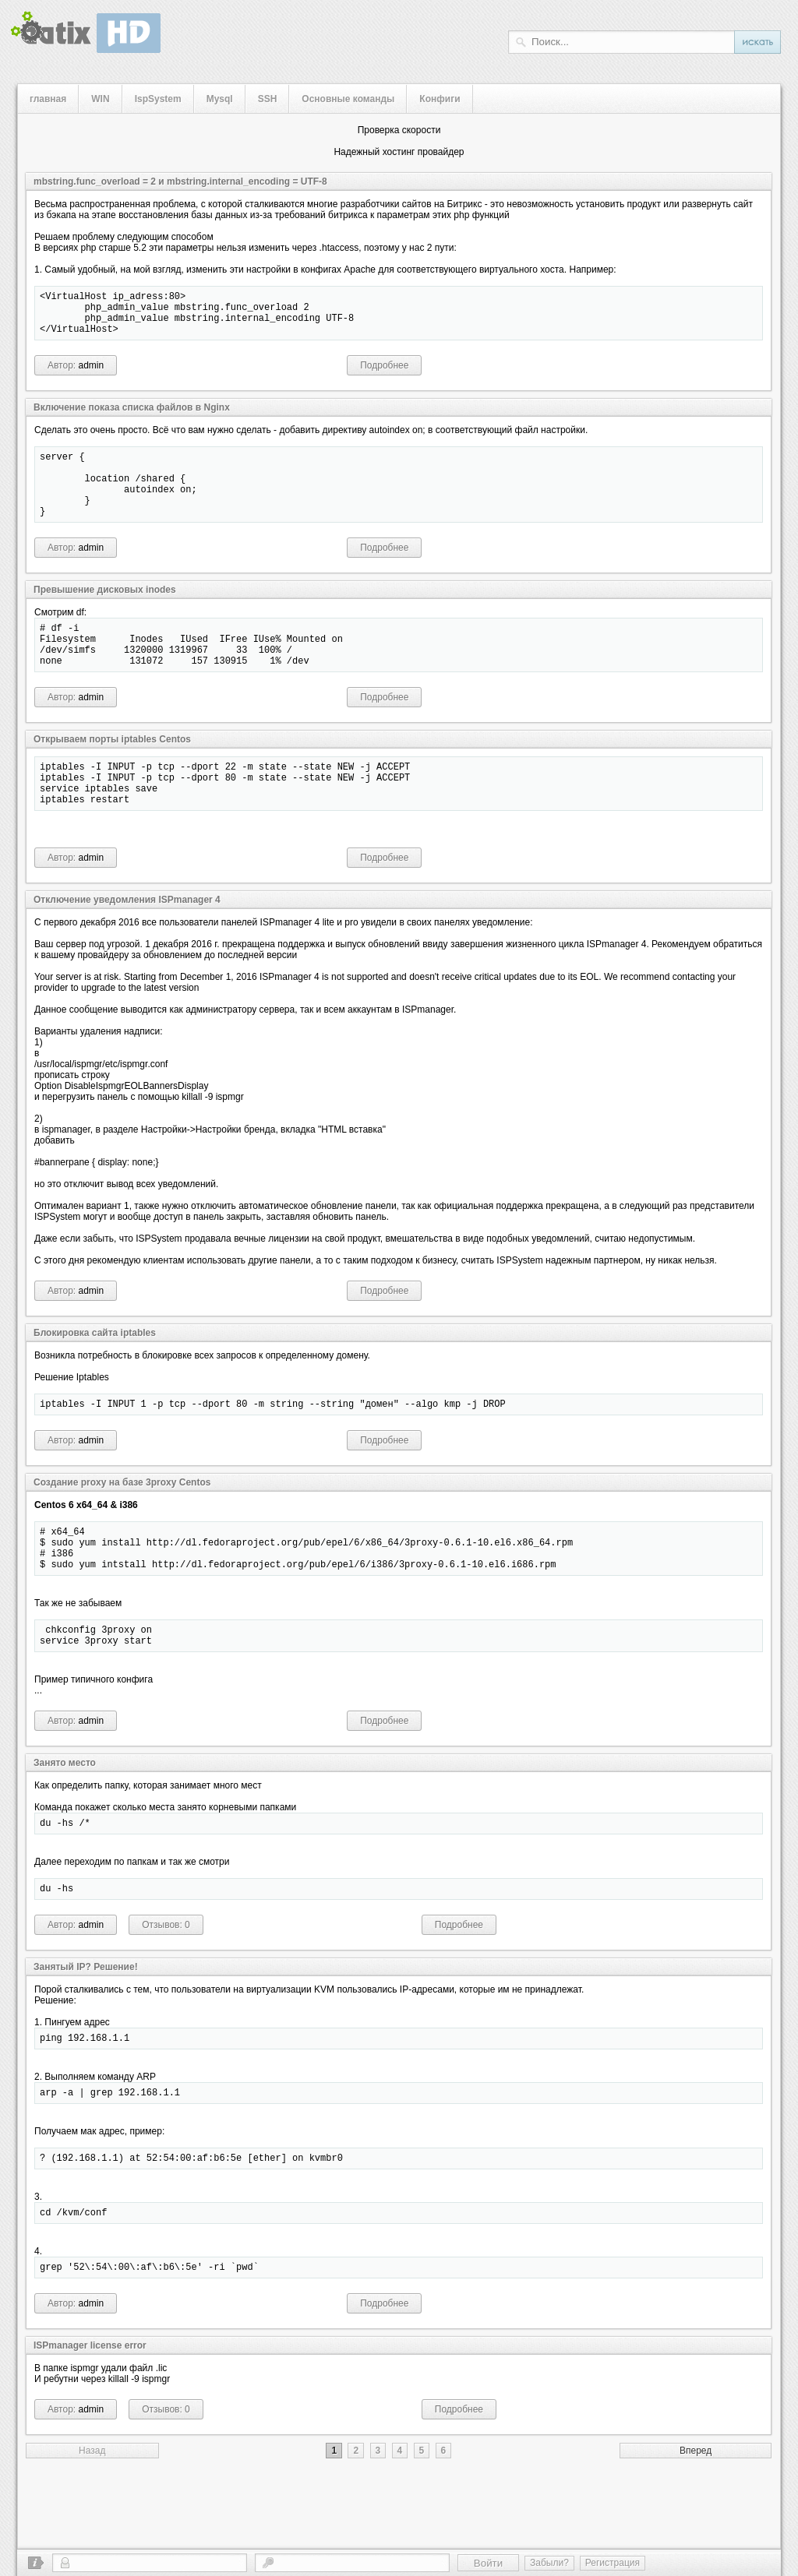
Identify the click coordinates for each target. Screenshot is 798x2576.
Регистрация (612, 2562)
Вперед (695, 2525)
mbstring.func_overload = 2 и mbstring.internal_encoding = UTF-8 (180, 181)
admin (91, 374)
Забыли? (549, 2562)
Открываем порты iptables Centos (112, 771)
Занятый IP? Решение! (86, 2030)
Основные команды (348, 98)
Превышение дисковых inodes (105, 613)
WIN (100, 98)
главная (48, 98)
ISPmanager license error (90, 2420)
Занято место (65, 1821)
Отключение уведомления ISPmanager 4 (127, 941)
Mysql (220, 98)
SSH (267, 98)
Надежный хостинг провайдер (399, 151)
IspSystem (158, 98)
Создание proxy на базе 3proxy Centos (122, 1526)
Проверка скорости (399, 130)
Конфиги (439, 98)
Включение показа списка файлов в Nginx (132, 416)
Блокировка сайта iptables (95, 1374)
